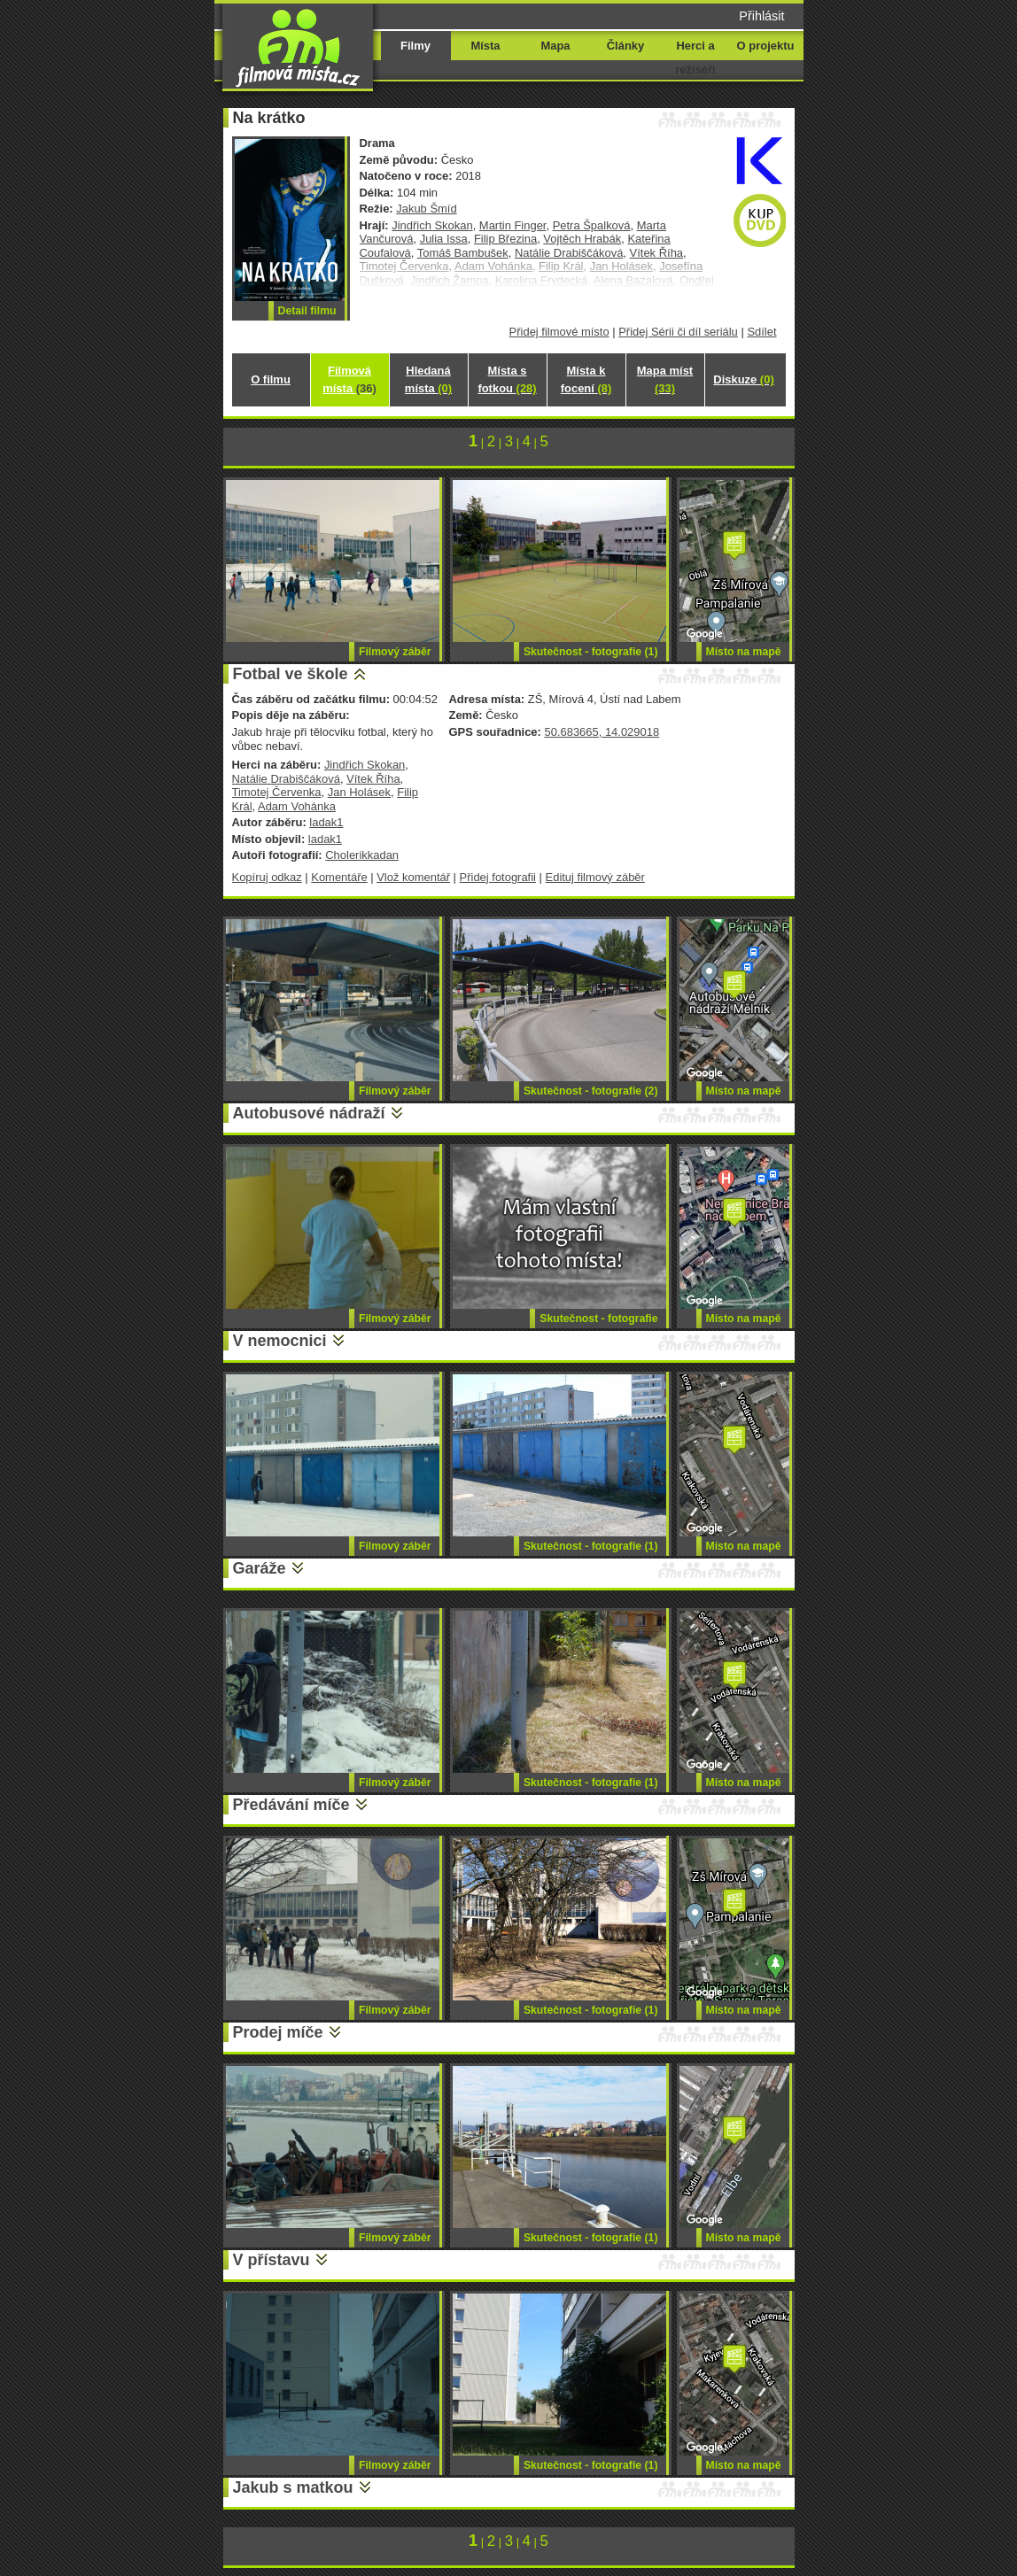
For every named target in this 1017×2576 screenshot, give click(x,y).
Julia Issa (444, 238)
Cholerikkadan (362, 855)
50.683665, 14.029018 (601, 732)
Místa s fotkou (506, 379)
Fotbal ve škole (290, 674)
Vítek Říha (656, 252)
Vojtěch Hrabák (582, 238)
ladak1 (326, 822)
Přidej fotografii (498, 877)
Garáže (259, 1568)
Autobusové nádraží (309, 1113)
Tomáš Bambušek (462, 252)
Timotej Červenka (277, 792)
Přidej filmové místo (559, 331)
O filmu (271, 379)
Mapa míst (665, 379)
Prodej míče (278, 2032)
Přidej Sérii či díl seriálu (678, 331)
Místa (485, 45)
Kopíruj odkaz (267, 877)
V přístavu (271, 2260)
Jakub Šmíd (426, 208)
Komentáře (339, 877)
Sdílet (761, 331)
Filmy (415, 45)
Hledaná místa (428, 379)
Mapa (555, 45)
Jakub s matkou (293, 2487)
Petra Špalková (592, 225)
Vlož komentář (413, 877)
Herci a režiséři (695, 57)
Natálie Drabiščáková (569, 252)
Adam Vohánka (297, 806)
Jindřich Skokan (432, 225)
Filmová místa (349, 379)
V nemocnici (280, 1341)
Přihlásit (761, 16)
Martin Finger (513, 225)
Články (625, 45)
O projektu (766, 45)
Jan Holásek (359, 792)
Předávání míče (291, 1805)
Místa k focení (586, 379)
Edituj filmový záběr (595, 877)
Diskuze (743, 379)
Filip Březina (505, 238)
